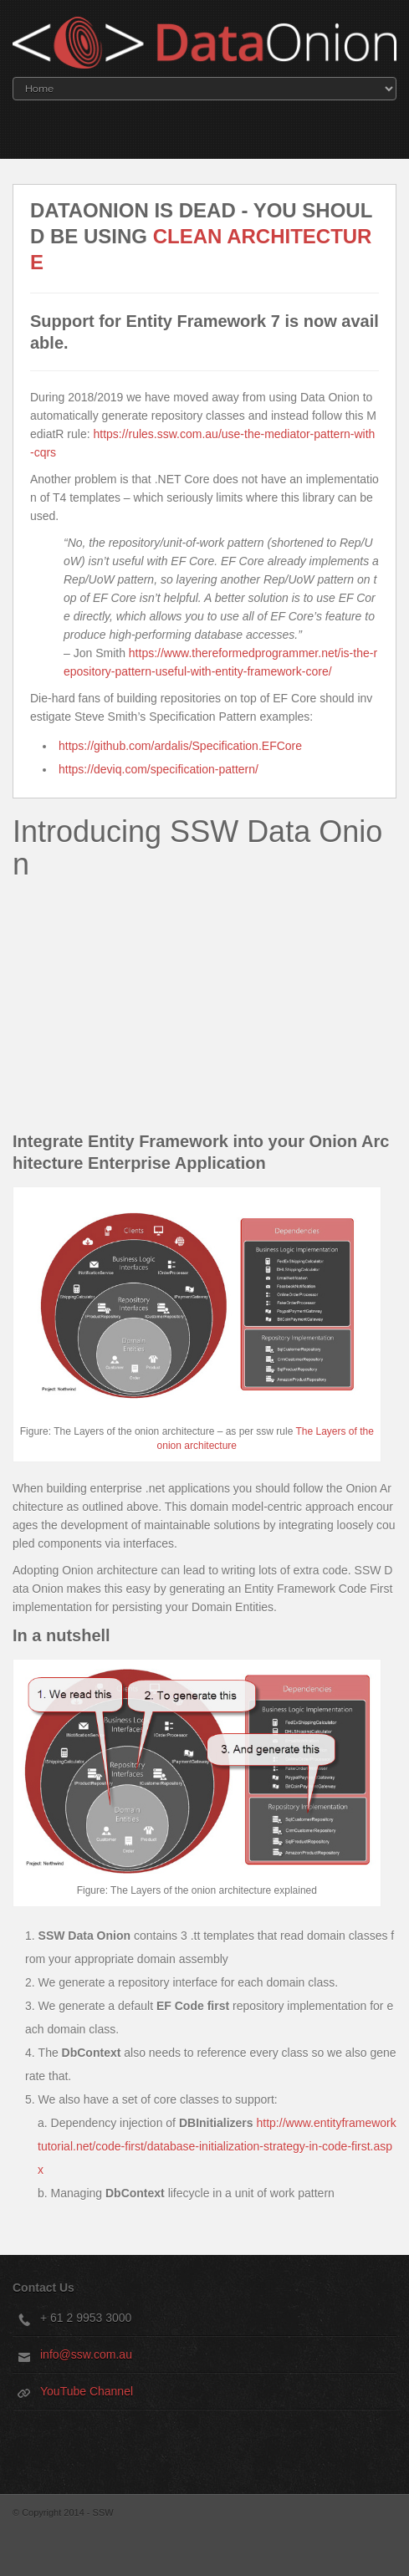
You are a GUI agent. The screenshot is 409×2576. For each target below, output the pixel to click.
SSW (103, 2512)
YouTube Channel (86, 2391)
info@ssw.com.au (86, 2354)
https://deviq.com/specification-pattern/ (158, 769)
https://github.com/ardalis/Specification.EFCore (180, 745)
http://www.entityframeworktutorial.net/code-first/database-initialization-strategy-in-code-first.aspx (217, 2146)
